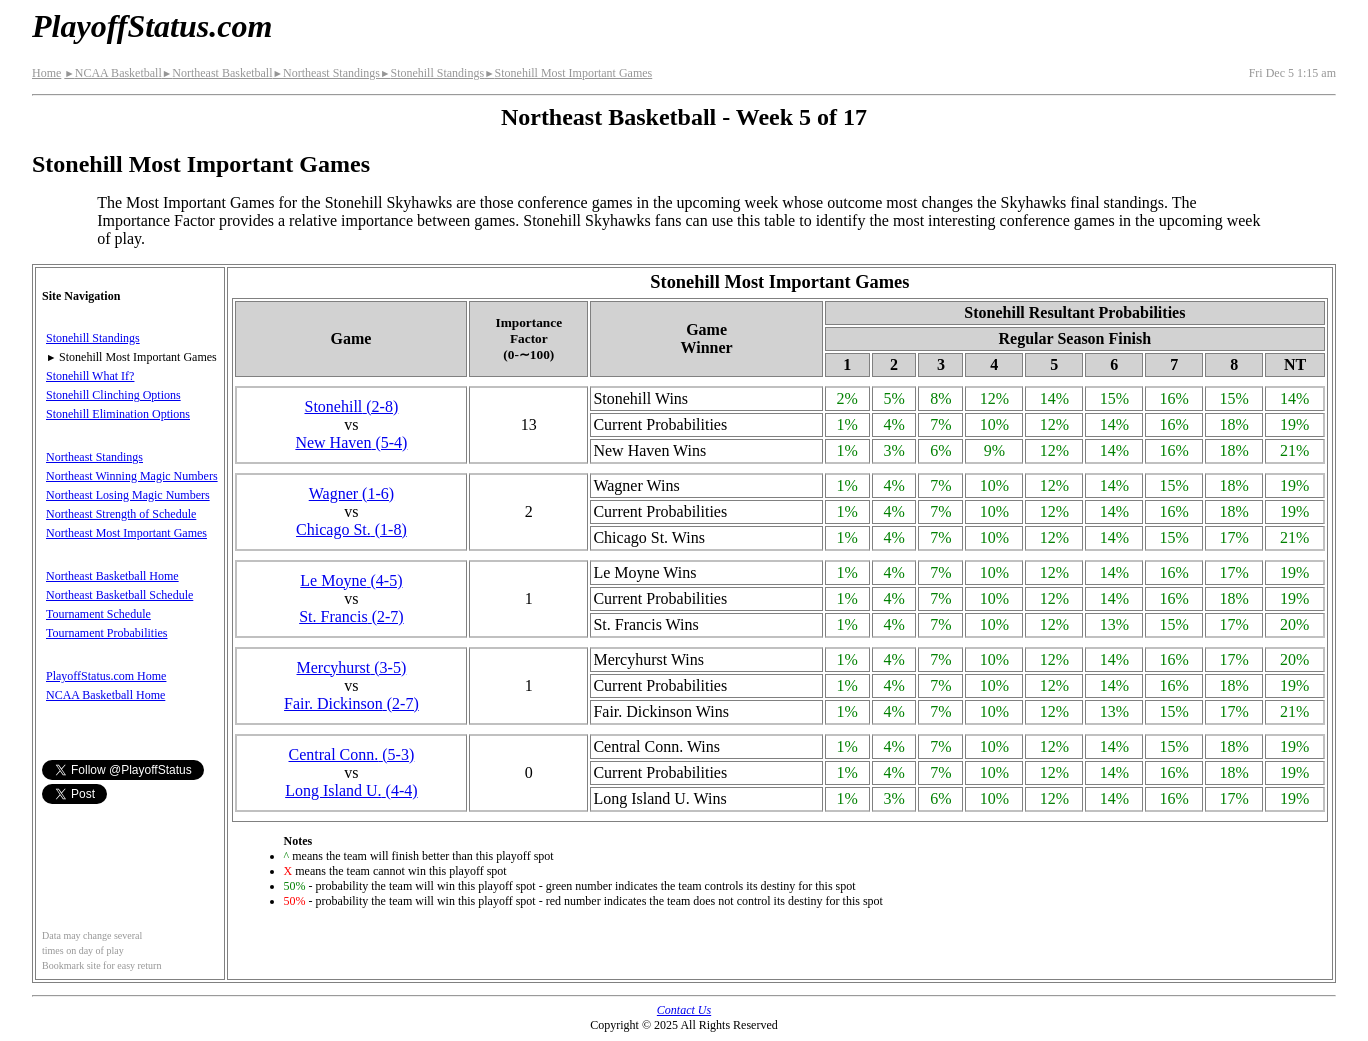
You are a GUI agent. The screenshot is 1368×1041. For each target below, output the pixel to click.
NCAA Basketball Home (105, 695)
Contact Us (684, 1010)
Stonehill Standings (432, 73)
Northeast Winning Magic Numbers (132, 476)
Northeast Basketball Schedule (119, 595)
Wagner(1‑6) (351, 493)
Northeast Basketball (217, 73)
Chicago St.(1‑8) (351, 529)
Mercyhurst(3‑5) (352, 667)
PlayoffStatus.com (152, 26)
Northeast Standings (326, 73)
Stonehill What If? (90, 376)
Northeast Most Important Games (126, 533)
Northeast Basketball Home (112, 576)
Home (46, 73)
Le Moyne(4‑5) (351, 580)
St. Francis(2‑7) (351, 616)
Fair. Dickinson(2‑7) (351, 703)
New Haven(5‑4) (351, 442)
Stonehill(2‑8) (352, 406)
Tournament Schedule (98, 614)
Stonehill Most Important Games (568, 73)
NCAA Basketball (112, 73)
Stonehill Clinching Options (113, 395)
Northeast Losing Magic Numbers (128, 495)
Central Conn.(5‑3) (352, 754)
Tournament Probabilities (106, 633)
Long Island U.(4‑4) (351, 790)
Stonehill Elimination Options (118, 414)
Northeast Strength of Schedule (121, 514)
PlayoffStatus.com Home (106, 676)
